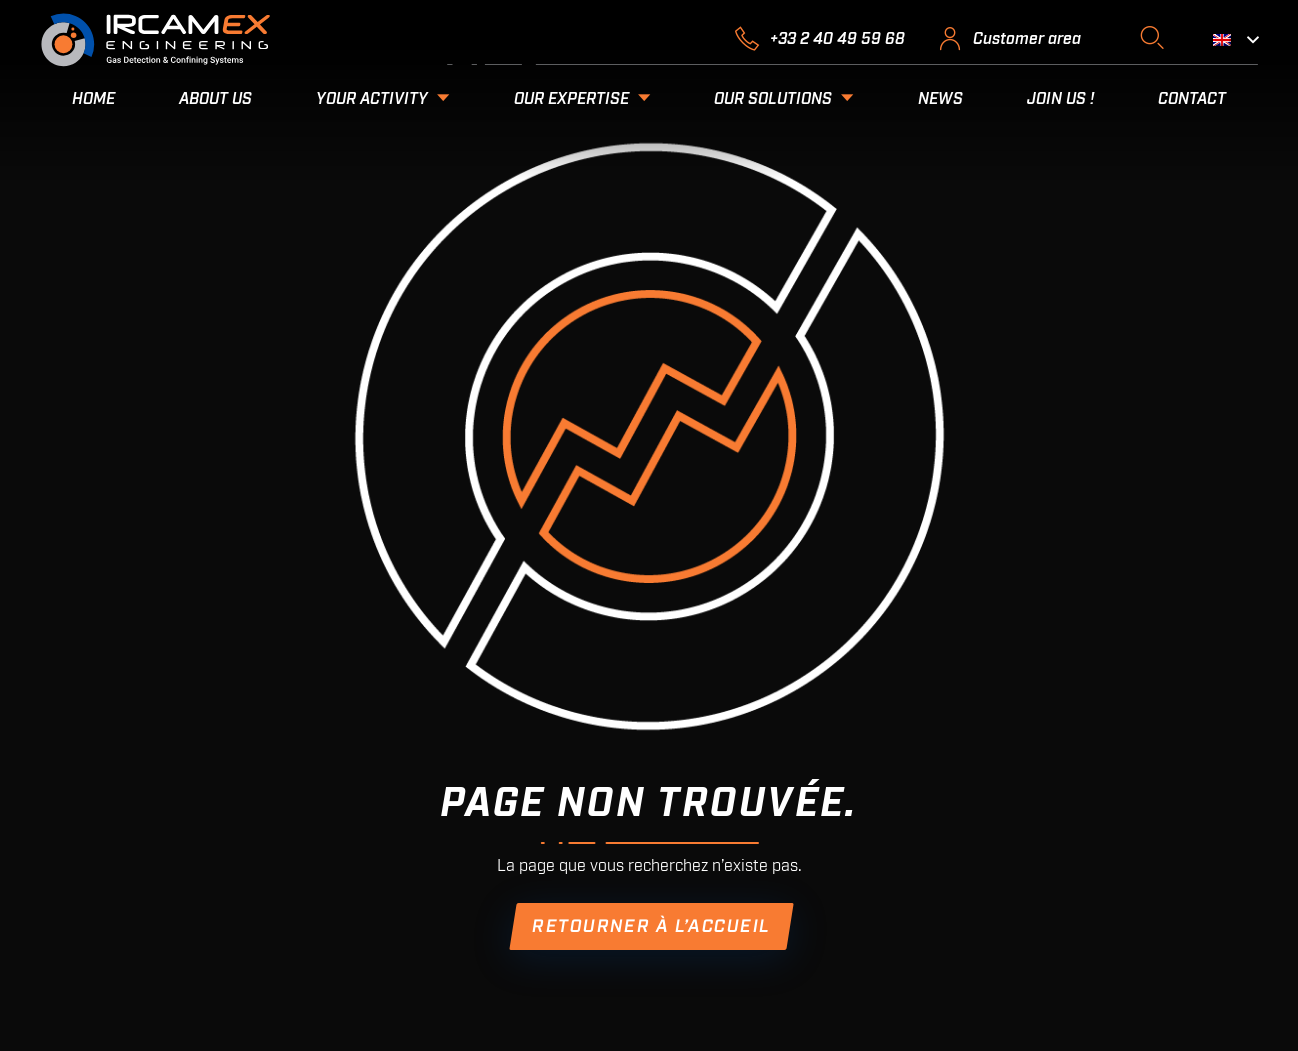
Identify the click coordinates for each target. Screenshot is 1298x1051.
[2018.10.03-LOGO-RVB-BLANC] (155, 40)
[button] (1151, 37)
